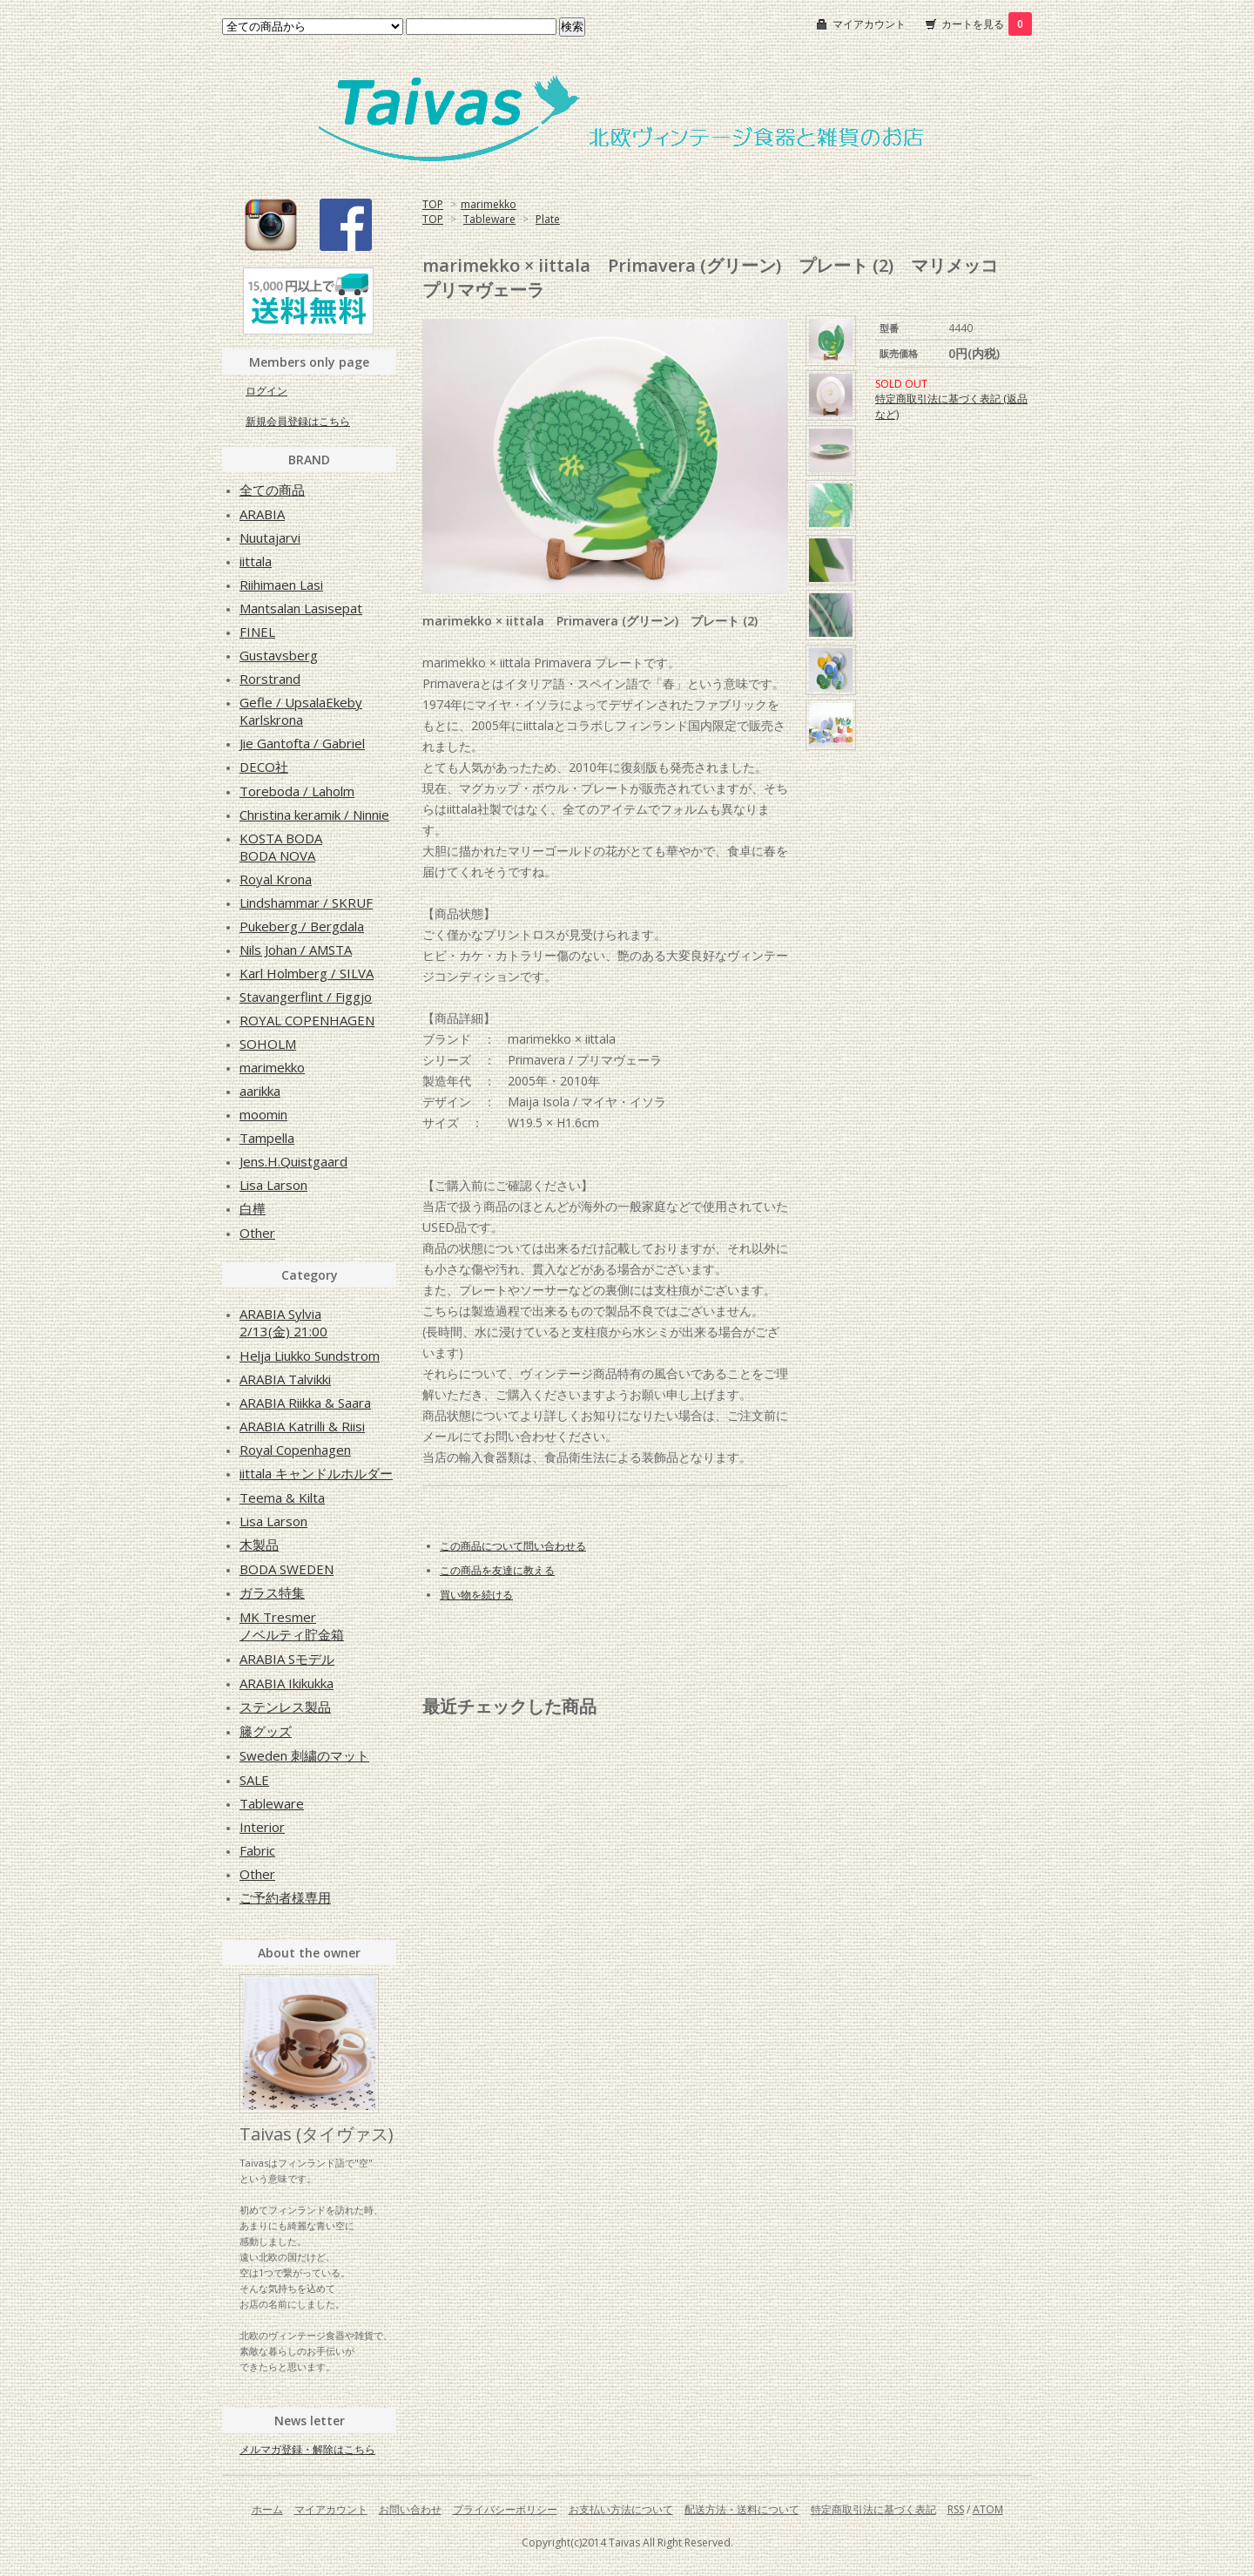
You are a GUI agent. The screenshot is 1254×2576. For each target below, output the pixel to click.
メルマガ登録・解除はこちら (307, 2449)
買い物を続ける (476, 1594)
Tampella (266, 1137)
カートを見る (986, 24)
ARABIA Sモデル (286, 1658)
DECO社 (263, 766)
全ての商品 (272, 489)
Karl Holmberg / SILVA (306, 973)
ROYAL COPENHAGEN (306, 1020)
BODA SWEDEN (286, 1569)
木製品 (259, 1544)
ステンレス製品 (285, 1706)
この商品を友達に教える (497, 1570)
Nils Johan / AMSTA (295, 949)
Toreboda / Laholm (296, 791)
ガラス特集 (272, 1592)
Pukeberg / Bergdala (301, 926)
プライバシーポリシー (505, 2509)
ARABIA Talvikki (285, 1379)
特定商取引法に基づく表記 (873, 2509)
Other (257, 1232)
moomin (263, 1114)
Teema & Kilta (282, 1497)
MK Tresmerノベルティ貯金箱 (291, 1625)
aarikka (259, 1090)
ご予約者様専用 (285, 1897)
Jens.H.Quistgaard (293, 1161)
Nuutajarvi (269, 537)
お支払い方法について (621, 2509)
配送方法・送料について (741, 2509)
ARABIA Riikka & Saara (305, 1402)
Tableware (489, 219)
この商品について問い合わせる (513, 1545)
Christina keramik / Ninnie (314, 814)
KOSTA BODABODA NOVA (280, 846)
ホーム (267, 2509)
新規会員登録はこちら (298, 421)
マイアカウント (869, 24)
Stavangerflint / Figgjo (305, 996)
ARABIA (262, 514)
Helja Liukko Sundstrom (309, 1355)
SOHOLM (267, 1043)
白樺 (252, 1208)
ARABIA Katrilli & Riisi (302, 1426)
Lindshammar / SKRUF (306, 902)
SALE (254, 1779)
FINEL (257, 631)
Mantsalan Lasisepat (300, 608)
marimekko (488, 204)
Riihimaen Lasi (281, 584)
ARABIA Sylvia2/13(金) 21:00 (283, 1322)
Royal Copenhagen (295, 1449)
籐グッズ (265, 1731)
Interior (262, 1827)
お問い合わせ (410, 2509)
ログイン (266, 390)
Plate (548, 219)
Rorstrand (269, 678)
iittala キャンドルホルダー (316, 1473)
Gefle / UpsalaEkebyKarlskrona (300, 710)
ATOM (988, 2509)
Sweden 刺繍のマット (304, 1755)
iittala (255, 561)
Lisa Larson (273, 1184)
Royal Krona (275, 879)
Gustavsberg (278, 655)
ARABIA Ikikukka (286, 1683)
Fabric (257, 1850)
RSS (955, 2509)
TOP (432, 204)
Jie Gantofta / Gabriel (302, 743)
